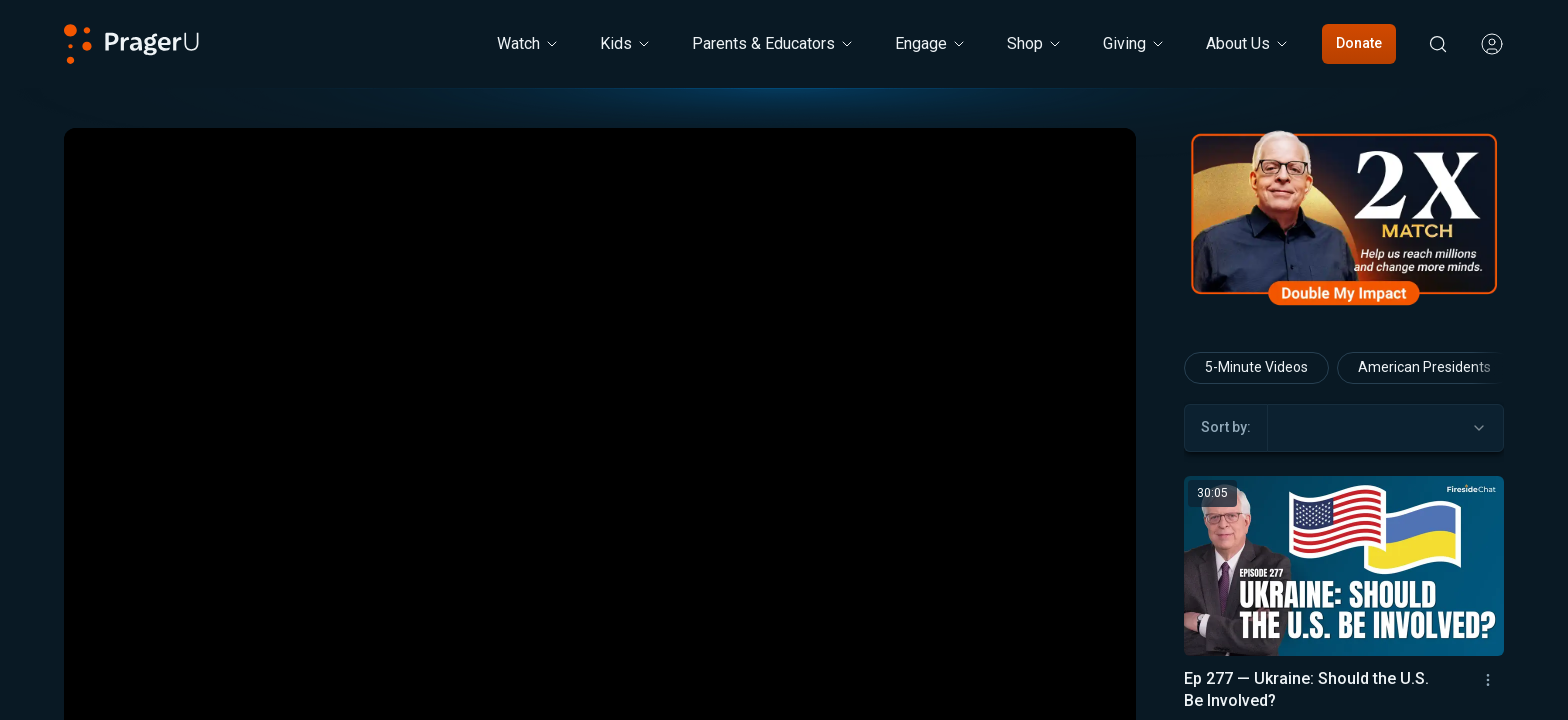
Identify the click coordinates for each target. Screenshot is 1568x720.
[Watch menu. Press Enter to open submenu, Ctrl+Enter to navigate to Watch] (528, 44)
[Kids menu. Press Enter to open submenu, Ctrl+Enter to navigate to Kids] (626, 44)
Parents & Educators (773, 43)
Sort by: (1226, 427)
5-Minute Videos (1256, 367)
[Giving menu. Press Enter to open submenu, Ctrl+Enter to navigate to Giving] (1134, 44)
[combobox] (1385, 428)
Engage (931, 43)
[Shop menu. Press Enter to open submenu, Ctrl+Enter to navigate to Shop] (1035, 44)
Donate (1359, 43)
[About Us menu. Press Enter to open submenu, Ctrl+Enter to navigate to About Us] (1248, 44)
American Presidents (1424, 367)
